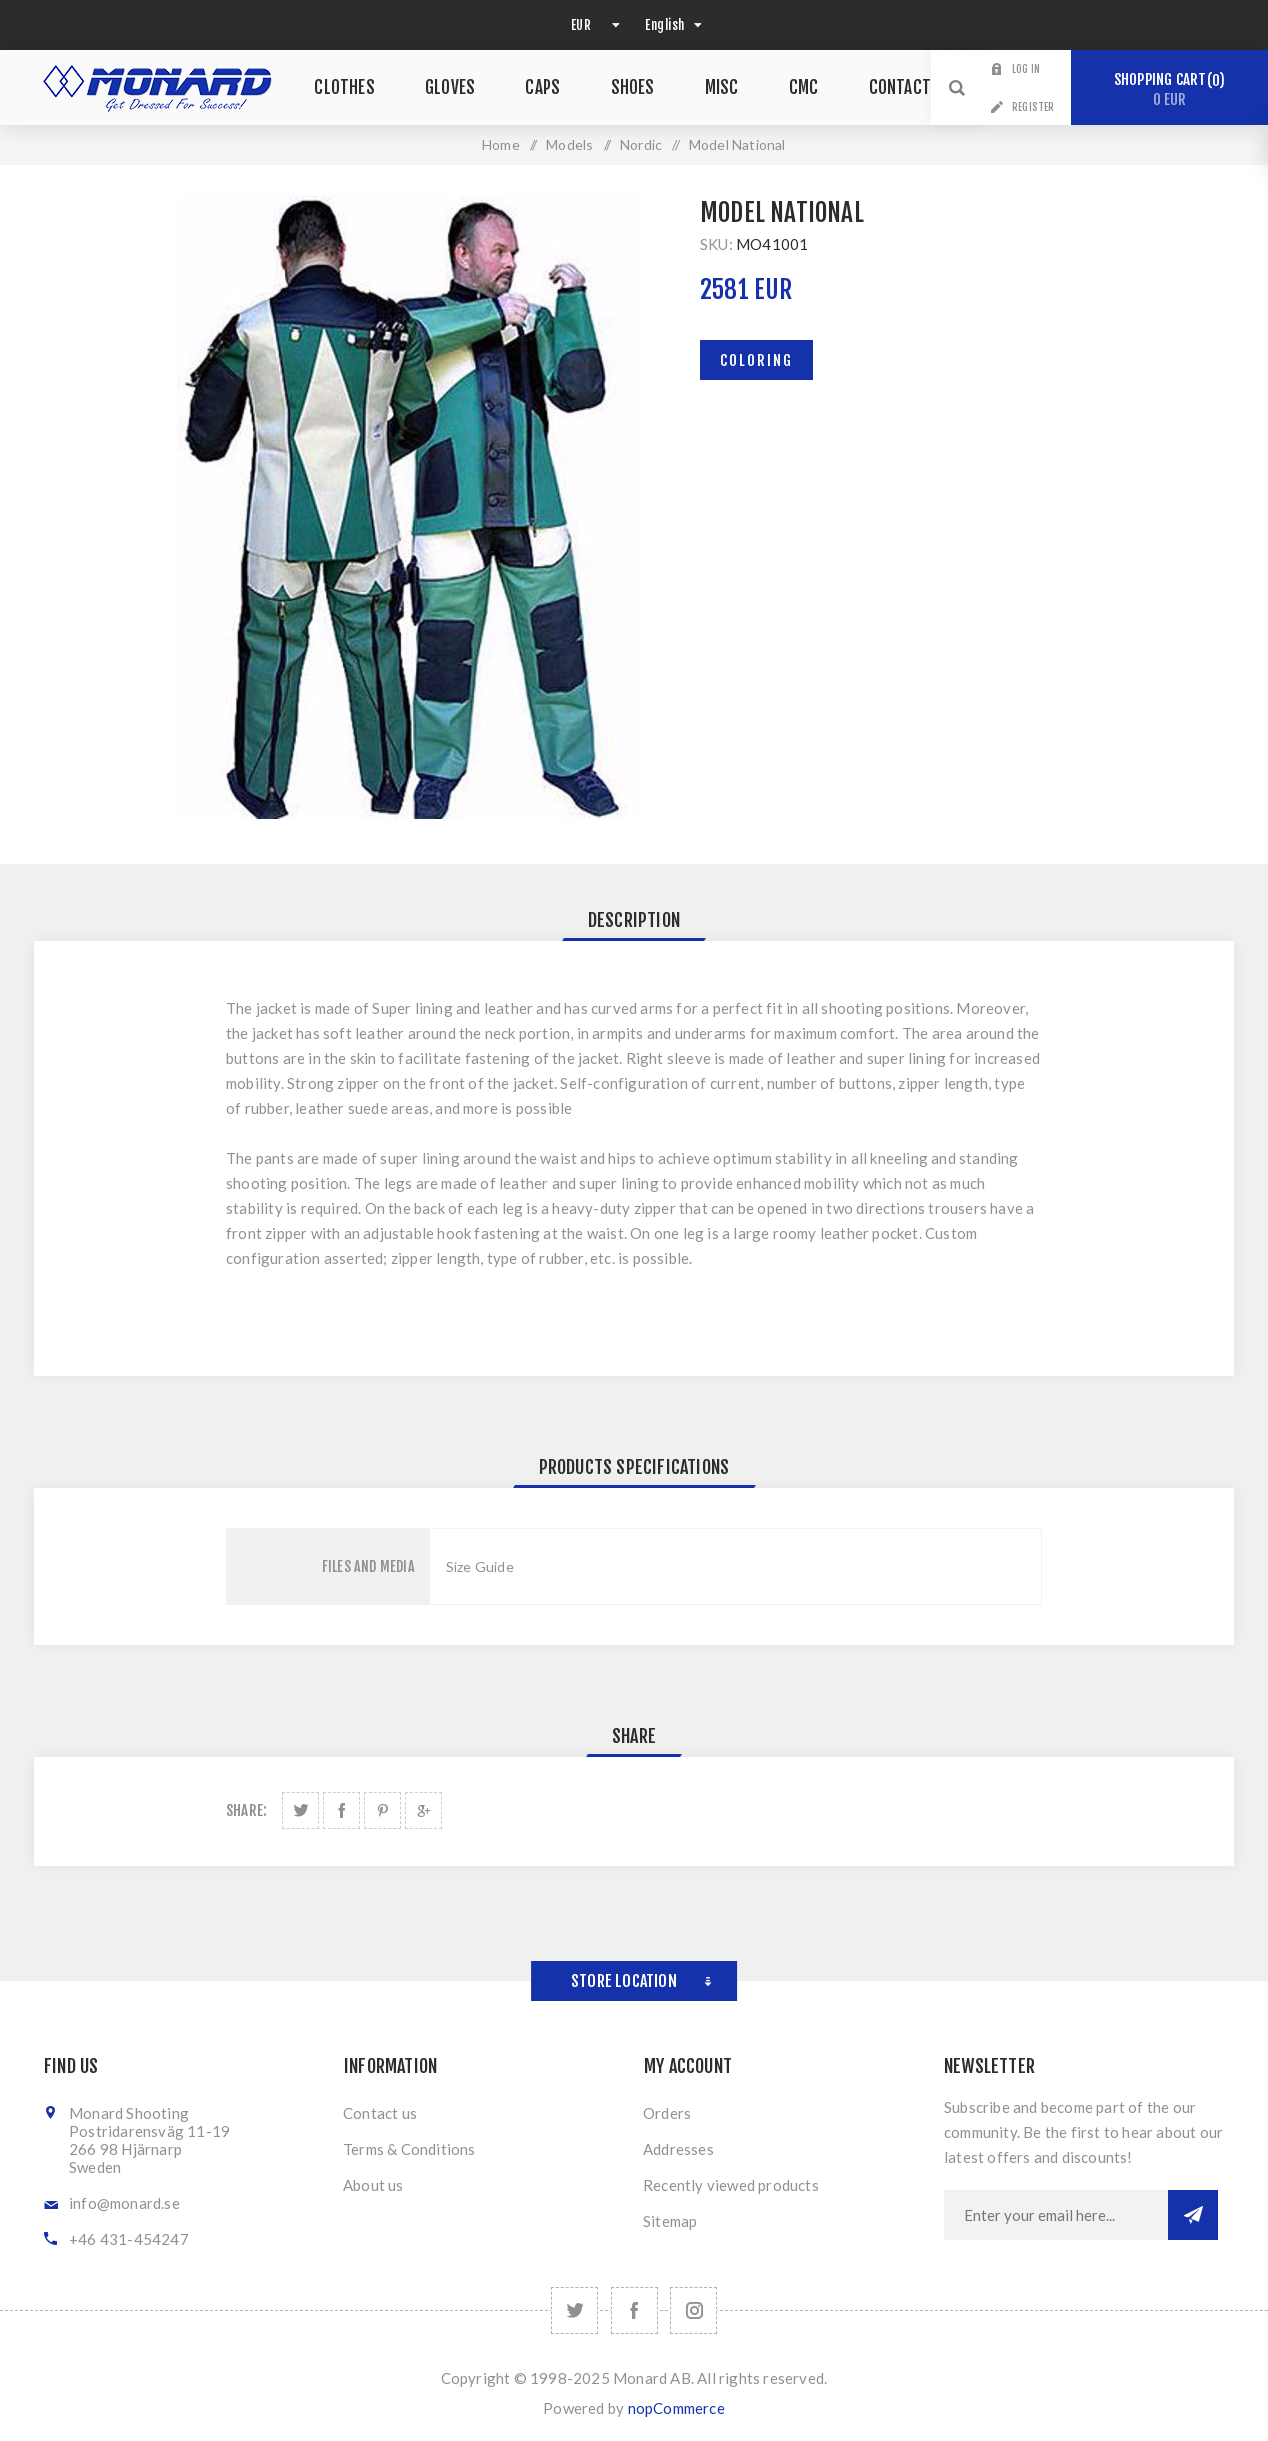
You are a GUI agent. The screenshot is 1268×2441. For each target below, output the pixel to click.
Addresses (678, 2149)
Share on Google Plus (423, 1810)
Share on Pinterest (382, 1810)
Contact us (380, 2113)
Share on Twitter (300, 1810)
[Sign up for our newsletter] (1056, 2215)
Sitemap (670, 2221)
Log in (1026, 69)
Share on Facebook (341, 1810)
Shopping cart (1169, 89)
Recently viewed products (731, 2185)
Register (1033, 107)
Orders (667, 2113)
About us (373, 2185)
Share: (246, 1810)
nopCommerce (676, 2408)
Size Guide (480, 1566)
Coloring (756, 360)
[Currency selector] (593, 25)
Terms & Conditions (409, 2149)
